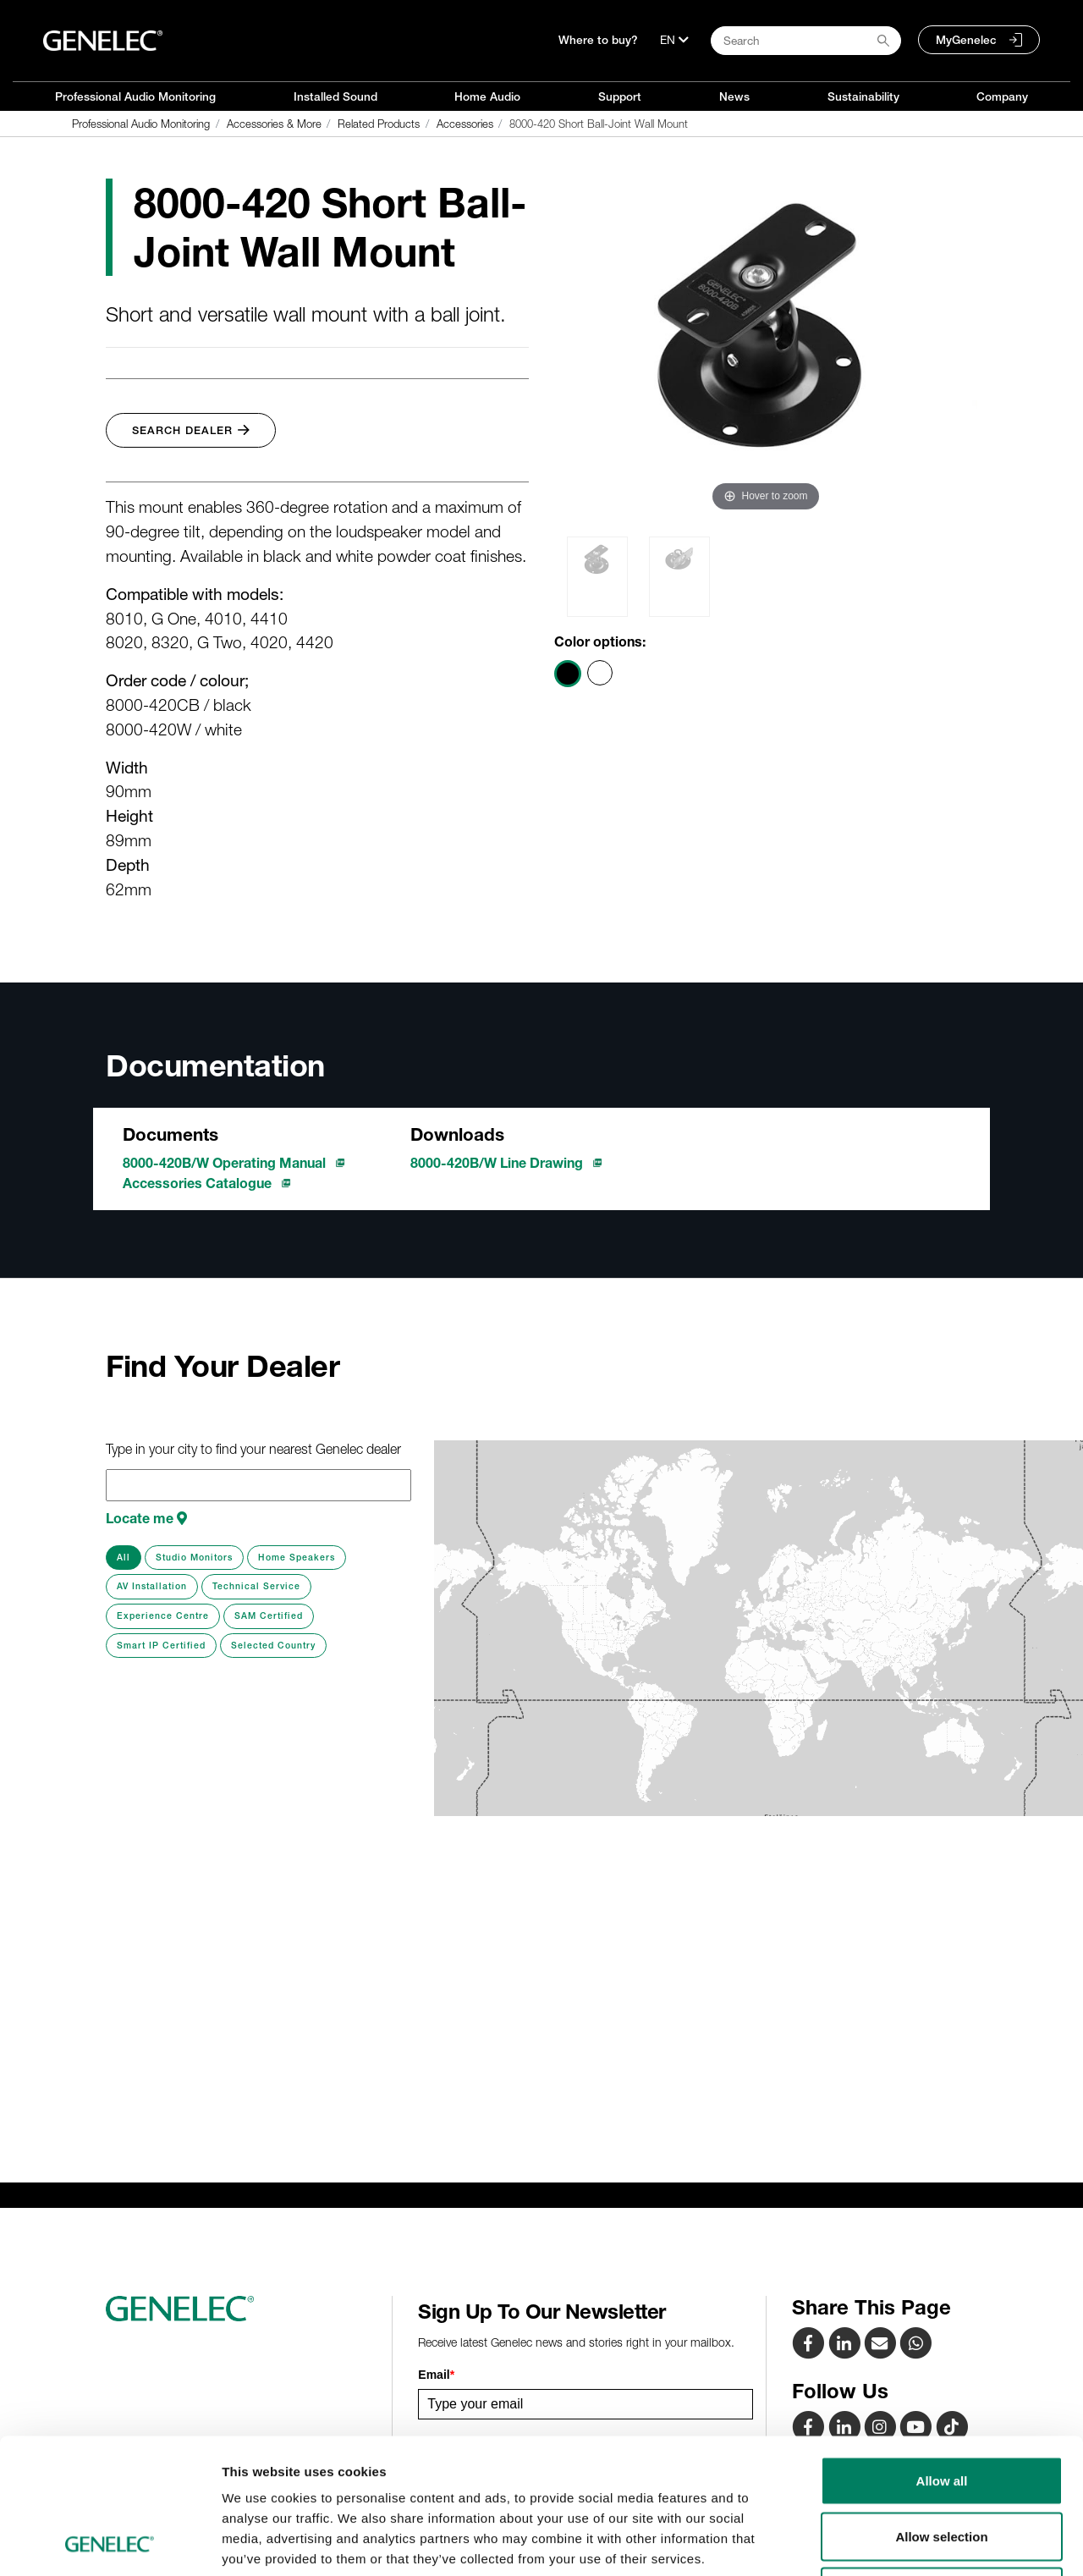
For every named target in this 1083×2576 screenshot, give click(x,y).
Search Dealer (191, 430)
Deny (942, 2465)
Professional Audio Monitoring (135, 96)
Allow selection (941, 2410)
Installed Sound (335, 96)
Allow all (942, 2354)
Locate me (146, 1518)
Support (619, 96)
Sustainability (863, 96)
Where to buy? (598, 40)
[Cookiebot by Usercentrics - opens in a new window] (110, 2543)
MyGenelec (966, 40)
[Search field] (806, 40)
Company (1002, 96)
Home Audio (487, 96)
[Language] (674, 39)
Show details (888, 2542)
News (734, 96)
